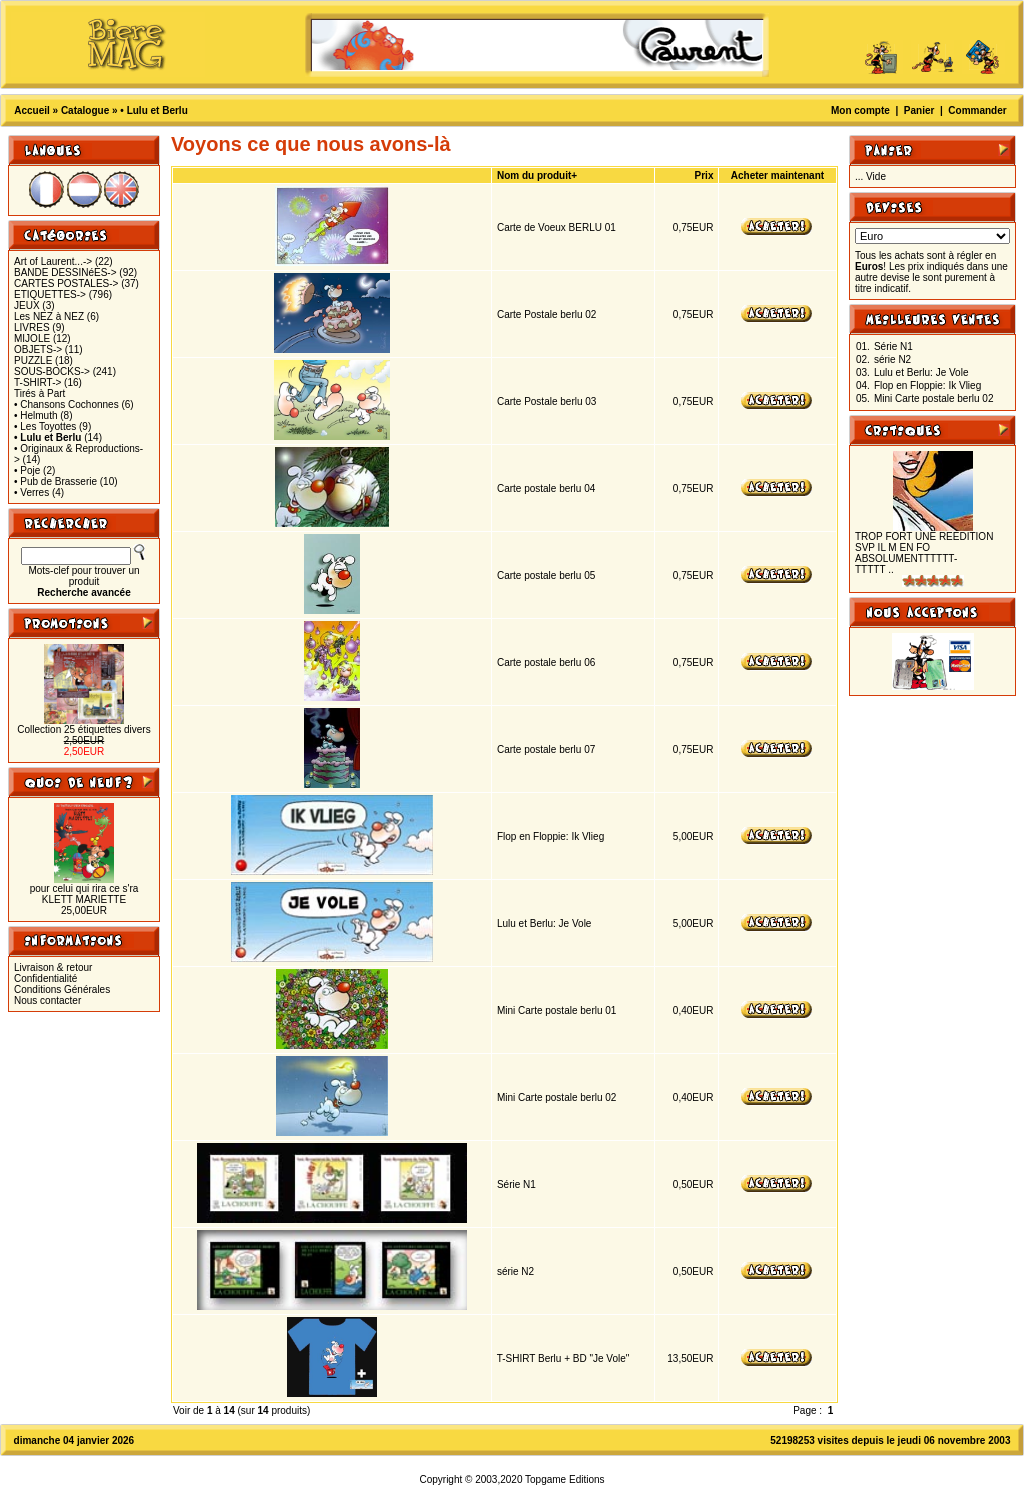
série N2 (515, 1271)
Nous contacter (47, 1000)
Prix (704, 175)
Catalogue (85, 110)
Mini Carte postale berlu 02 (557, 1097)
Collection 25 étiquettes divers (83, 729)
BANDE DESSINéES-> (65, 272)
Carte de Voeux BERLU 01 (556, 227)
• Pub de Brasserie (55, 481)
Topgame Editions (565, 1479)
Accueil (32, 110)
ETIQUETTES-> (50, 294)
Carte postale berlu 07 (546, 749)
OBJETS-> (38, 349)
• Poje (27, 470)
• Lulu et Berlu (153, 110)
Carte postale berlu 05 (546, 575)
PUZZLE (33, 360)
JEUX (27, 305)
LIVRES (32, 327)
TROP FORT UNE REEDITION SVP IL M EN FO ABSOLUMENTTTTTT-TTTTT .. (924, 553)
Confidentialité (45, 978)
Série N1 (516, 1184)
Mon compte (860, 110)
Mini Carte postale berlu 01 (557, 1010)
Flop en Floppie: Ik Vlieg (550, 836)
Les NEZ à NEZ (49, 316)
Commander (977, 110)
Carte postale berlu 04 (546, 488)
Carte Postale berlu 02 (547, 314)
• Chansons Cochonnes (66, 404)
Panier (919, 110)
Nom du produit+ (537, 175)
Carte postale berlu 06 (546, 662)
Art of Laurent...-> (53, 261)
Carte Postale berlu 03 (547, 401)
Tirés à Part (39, 393)
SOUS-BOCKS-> (52, 371)
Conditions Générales (62, 989)
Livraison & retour (53, 967)
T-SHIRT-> (37, 382)
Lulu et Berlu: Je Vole (544, 923)
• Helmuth (36, 415)
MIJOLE (32, 338)
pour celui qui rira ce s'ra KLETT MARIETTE (84, 894)
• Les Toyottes (45, 426)
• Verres (31, 492)
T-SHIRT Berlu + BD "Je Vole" (563, 1358)
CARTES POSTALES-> (66, 283)
